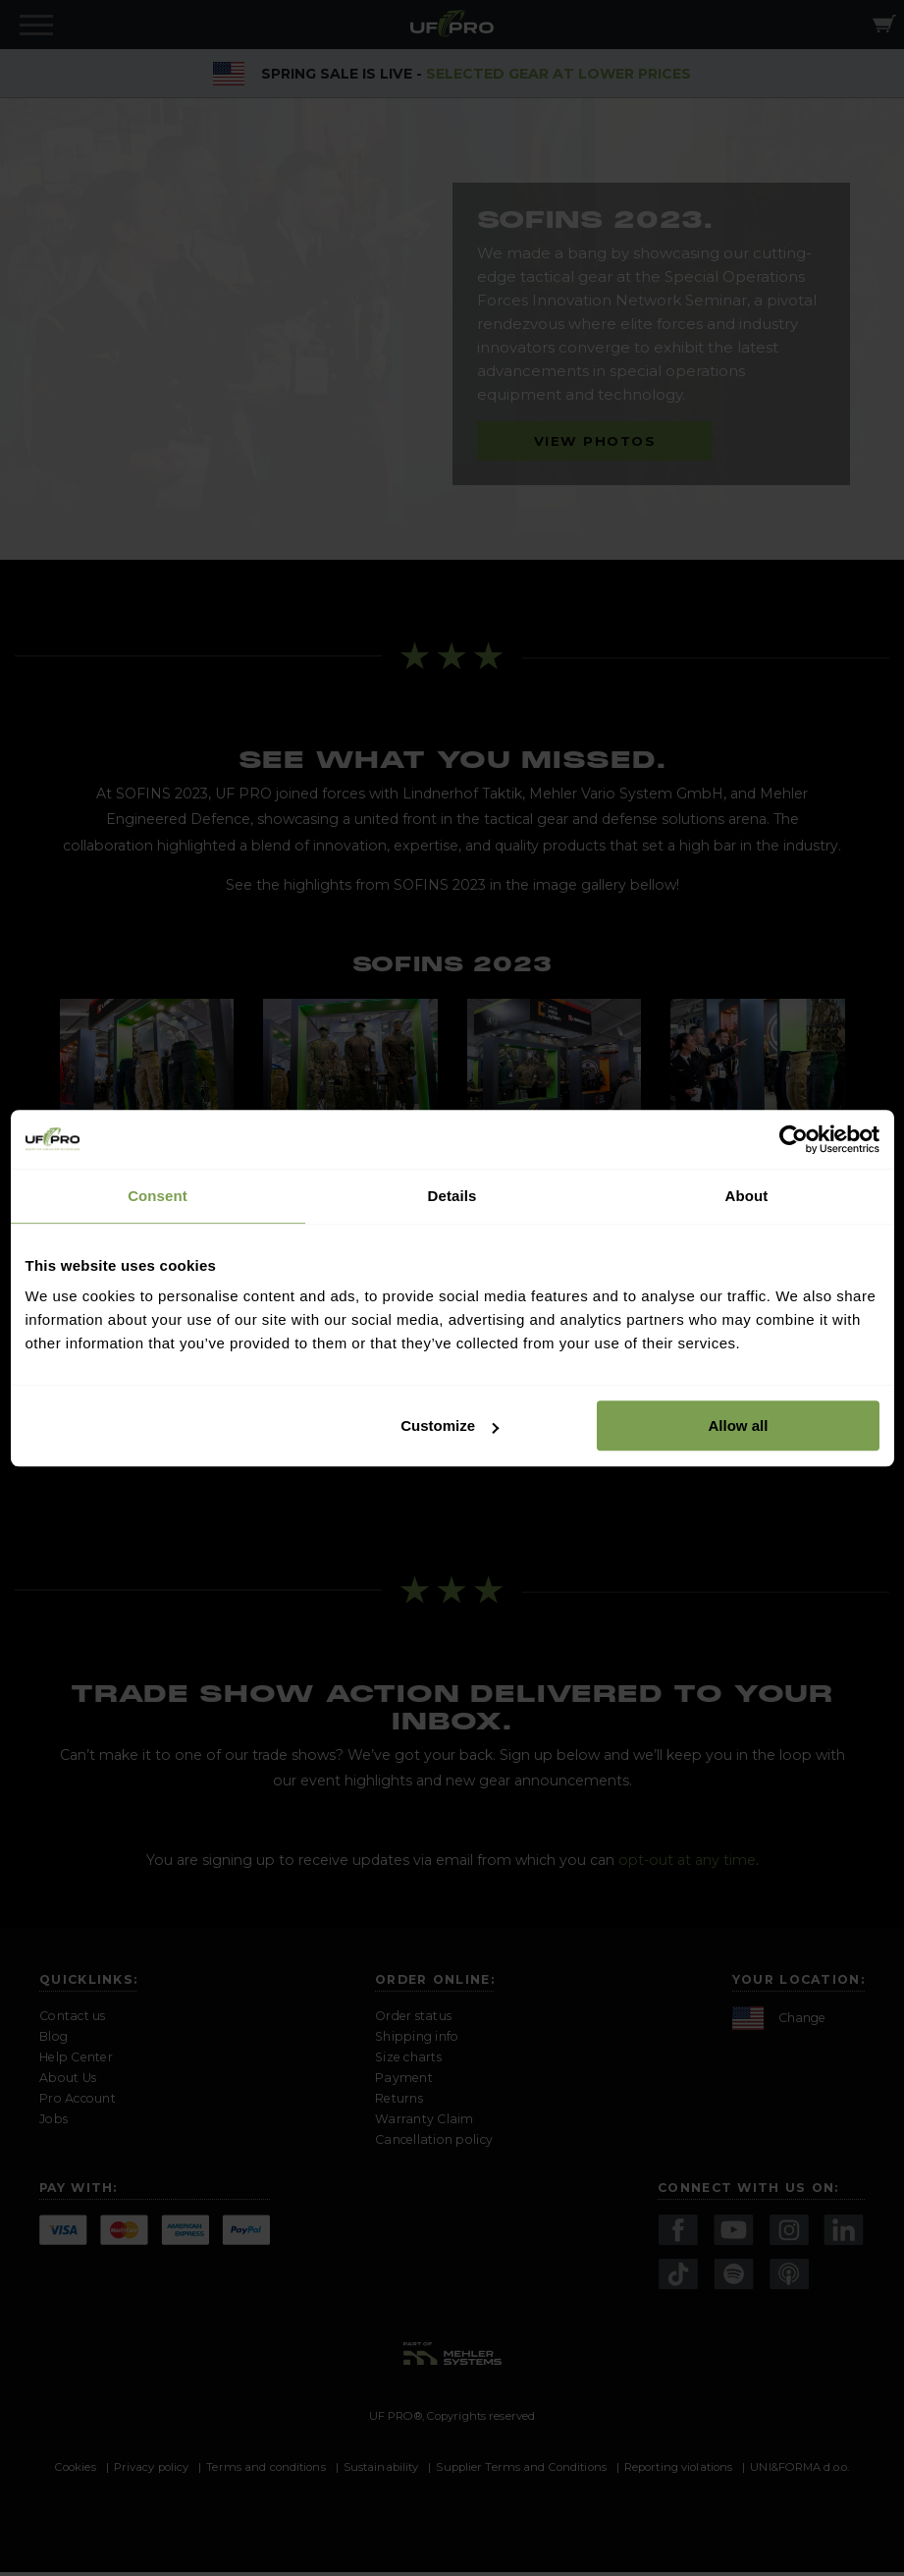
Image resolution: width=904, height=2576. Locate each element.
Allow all (739, 1425)
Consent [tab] (157, 1195)
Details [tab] (452, 1195)
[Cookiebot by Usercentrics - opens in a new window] (793, 1139)
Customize (449, 1425)
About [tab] (747, 1195)
